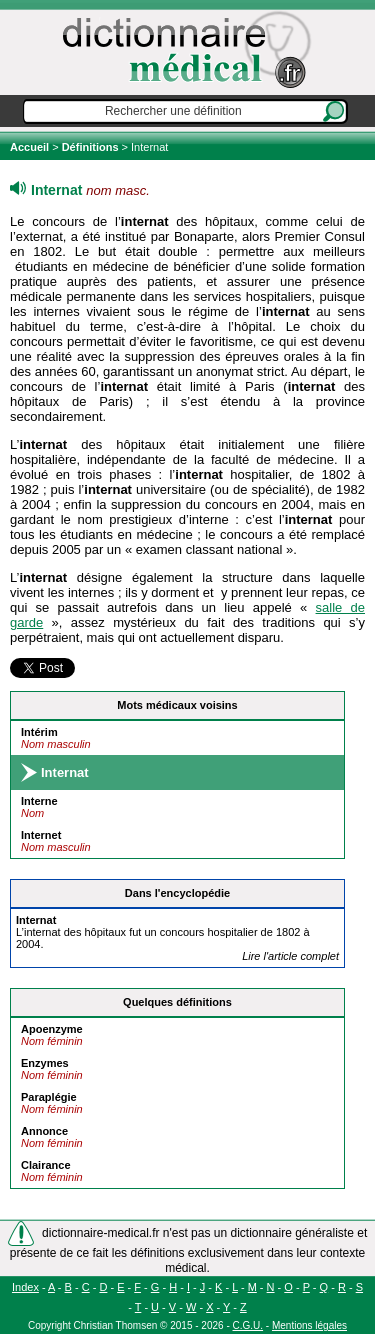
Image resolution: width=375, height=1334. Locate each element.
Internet (41, 835)
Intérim (39, 732)
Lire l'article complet (290, 956)
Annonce (44, 1131)
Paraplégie (49, 1097)
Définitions (90, 147)
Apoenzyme (52, 1029)
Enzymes (45, 1063)
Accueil (31, 147)
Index (25, 1287)
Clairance (46, 1165)
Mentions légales (309, 1325)
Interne (39, 801)
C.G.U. (248, 1325)
